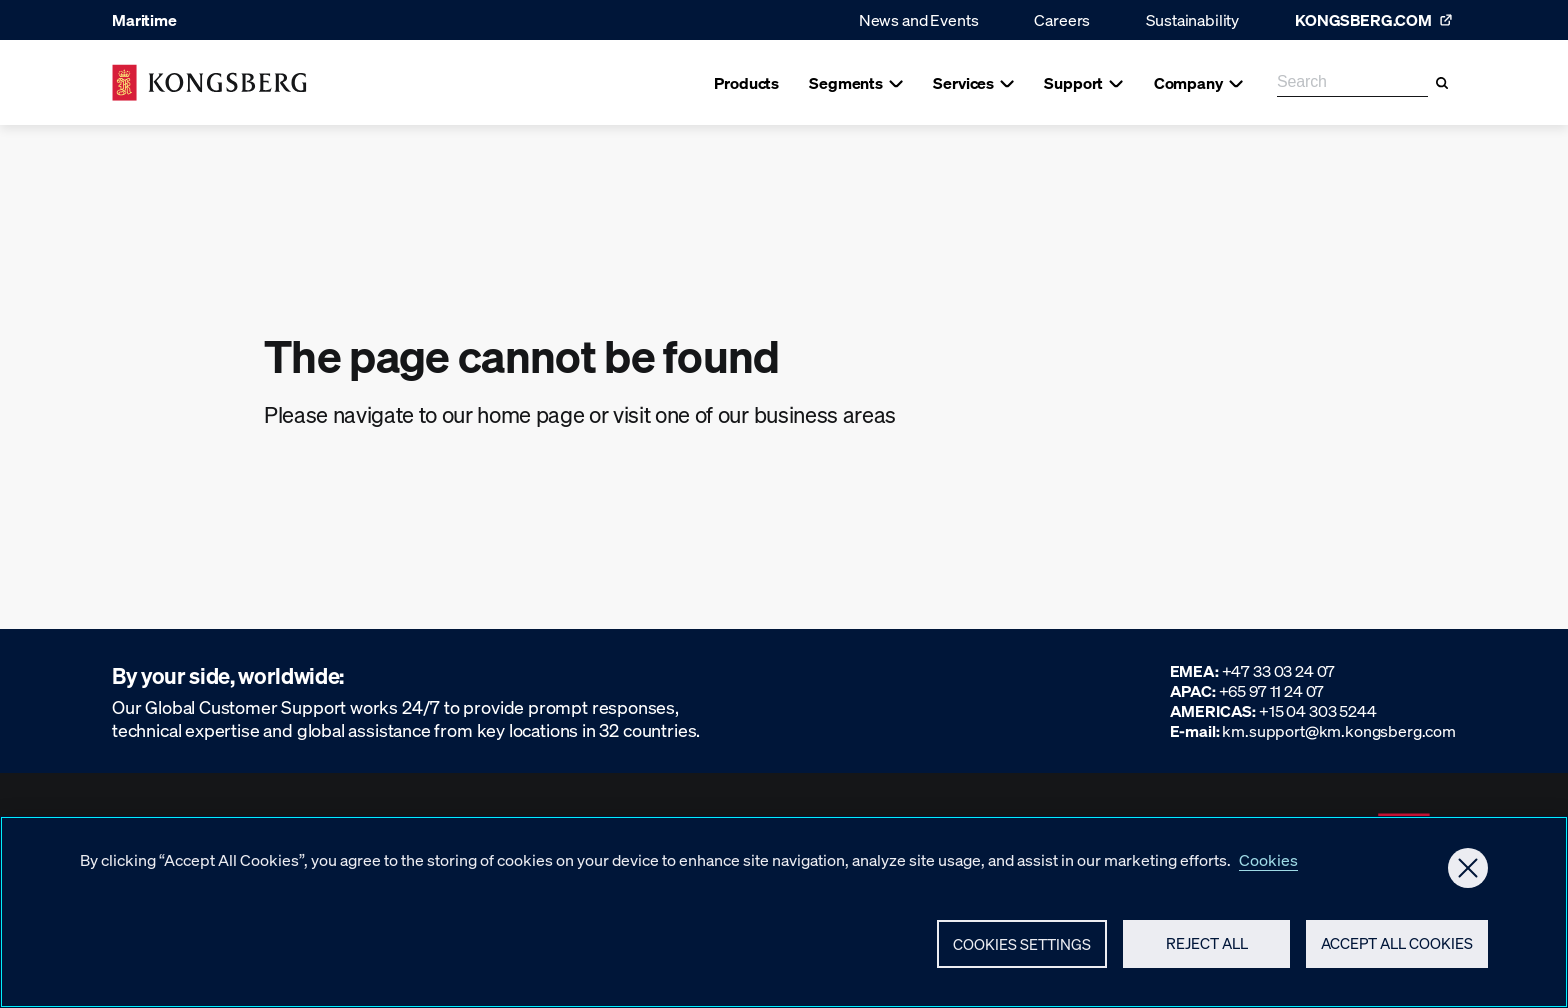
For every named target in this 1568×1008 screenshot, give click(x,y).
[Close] (1468, 876)
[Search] (1442, 83)
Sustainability (1192, 19)
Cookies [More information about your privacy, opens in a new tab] (1268, 867)
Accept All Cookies (1397, 952)
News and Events (919, 19)
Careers (1062, 19)
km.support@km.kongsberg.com (1339, 730)
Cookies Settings (1022, 952)
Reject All (1207, 952)
